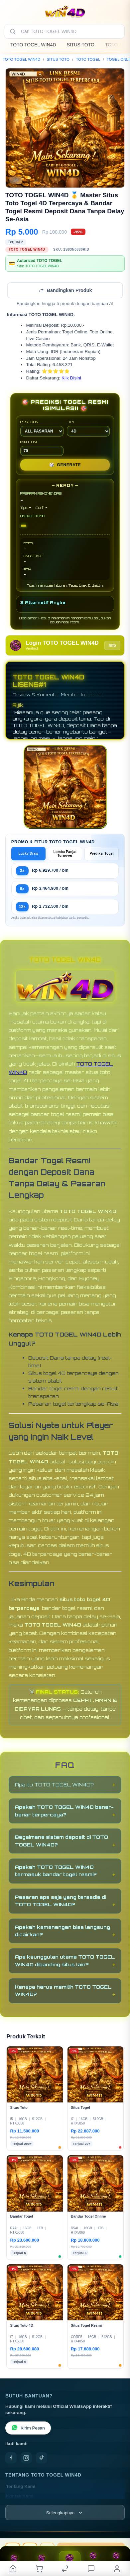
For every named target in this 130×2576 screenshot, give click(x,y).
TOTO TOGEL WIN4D (33, 44)
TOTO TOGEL (88, 59)
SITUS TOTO (80, 44)
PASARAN (42, 428)
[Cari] (12, 31)
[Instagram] (26, 2458)
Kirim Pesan (28, 2428)
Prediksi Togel (102, 853)
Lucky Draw (29, 853)
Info (112, 645)
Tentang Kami (20, 2486)
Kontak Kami (20, 2496)
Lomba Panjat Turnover (65, 853)
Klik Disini (71, 377)
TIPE (88, 428)
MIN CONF (42, 448)
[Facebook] (11, 2458)
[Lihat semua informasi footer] (65, 2512)
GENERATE (65, 465)
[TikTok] (41, 2458)
